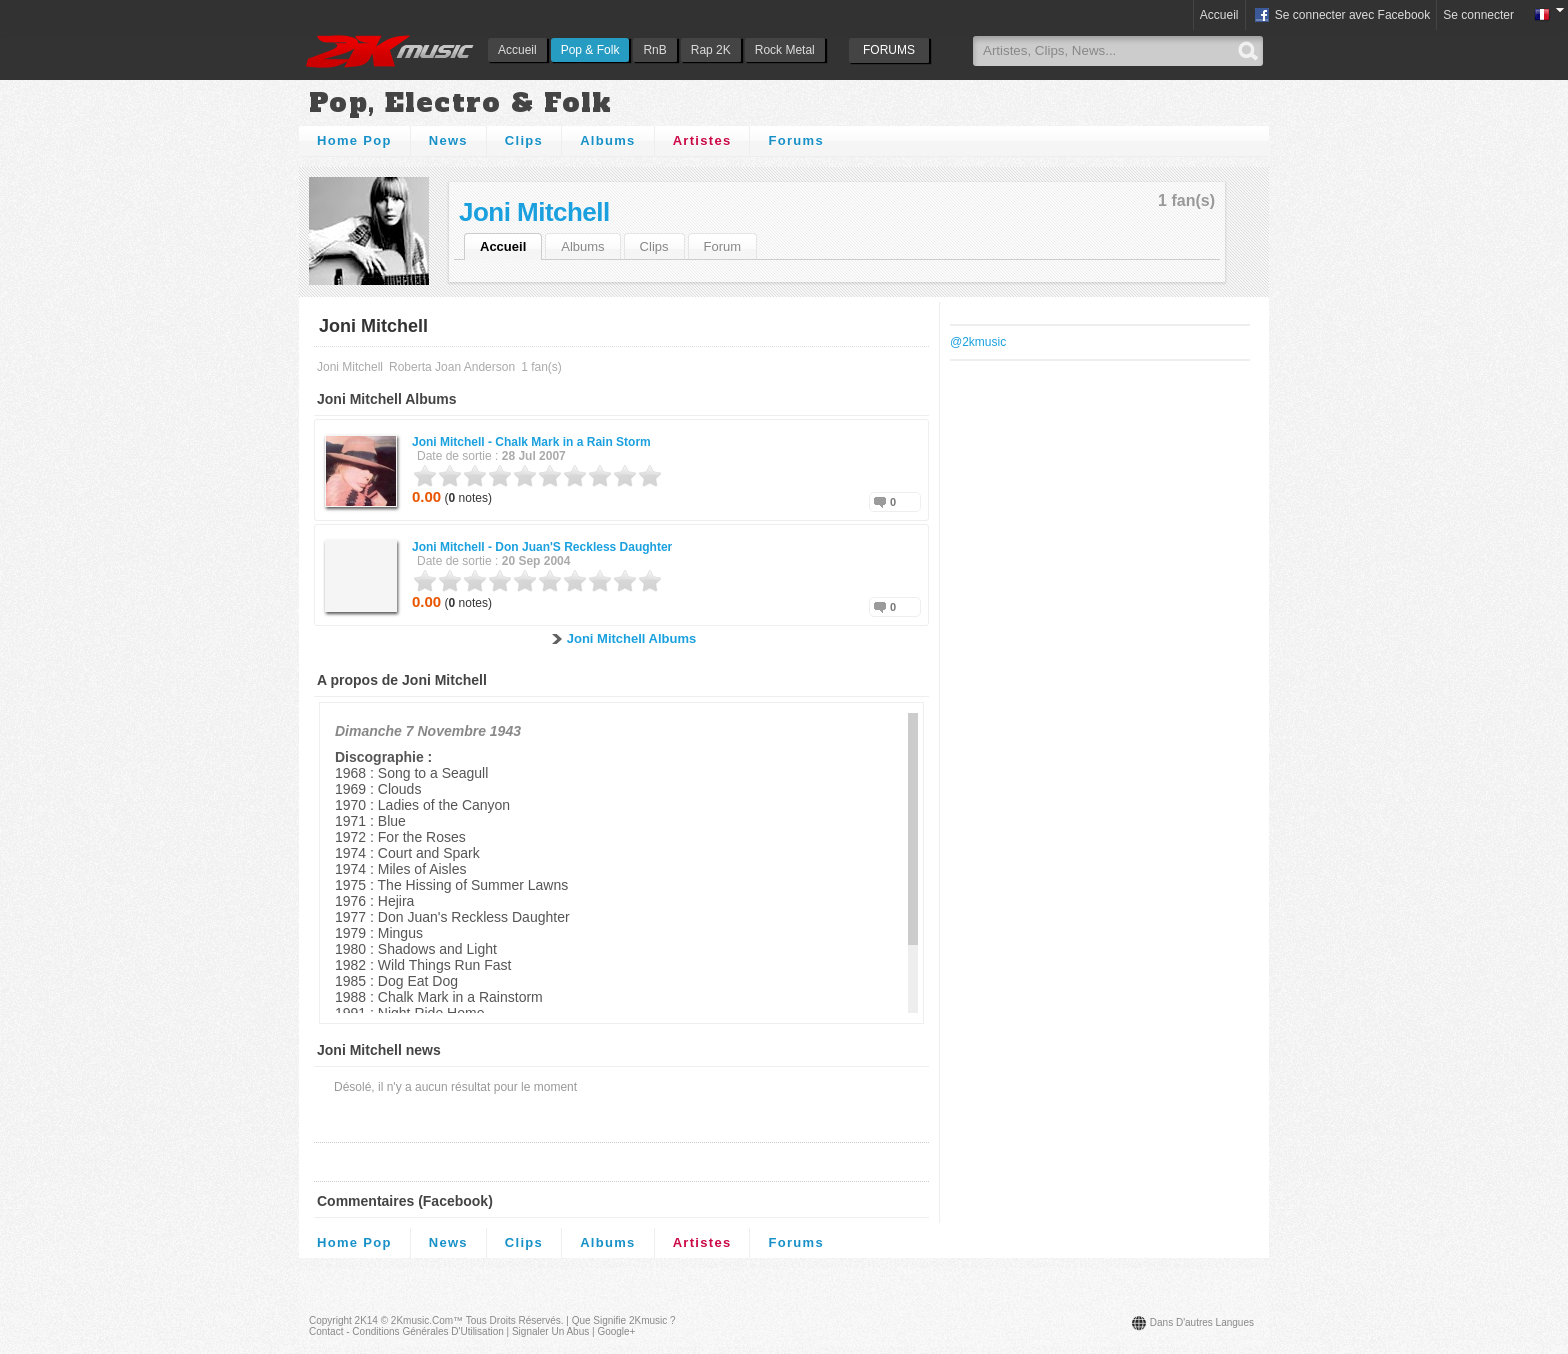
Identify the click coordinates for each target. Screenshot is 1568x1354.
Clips (524, 140)
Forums (795, 140)
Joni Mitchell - (531, 442)
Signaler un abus (550, 1331)
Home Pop (354, 140)
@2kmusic (978, 342)
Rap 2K (711, 50)
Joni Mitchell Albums (632, 638)
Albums (607, 140)
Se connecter (1478, 15)
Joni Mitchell (534, 212)
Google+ (616, 1331)
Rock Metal (785, 50)
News (448, 140)
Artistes (702, 140)
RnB (654, 50)
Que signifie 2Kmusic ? (624, 1320)
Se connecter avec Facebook (1341, 16)
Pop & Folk (590, 50)
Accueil (517, 50)
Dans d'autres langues (1202, 1322)
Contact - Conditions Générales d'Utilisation (406, 1331)
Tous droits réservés (513, 1320)
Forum (723, 246)
